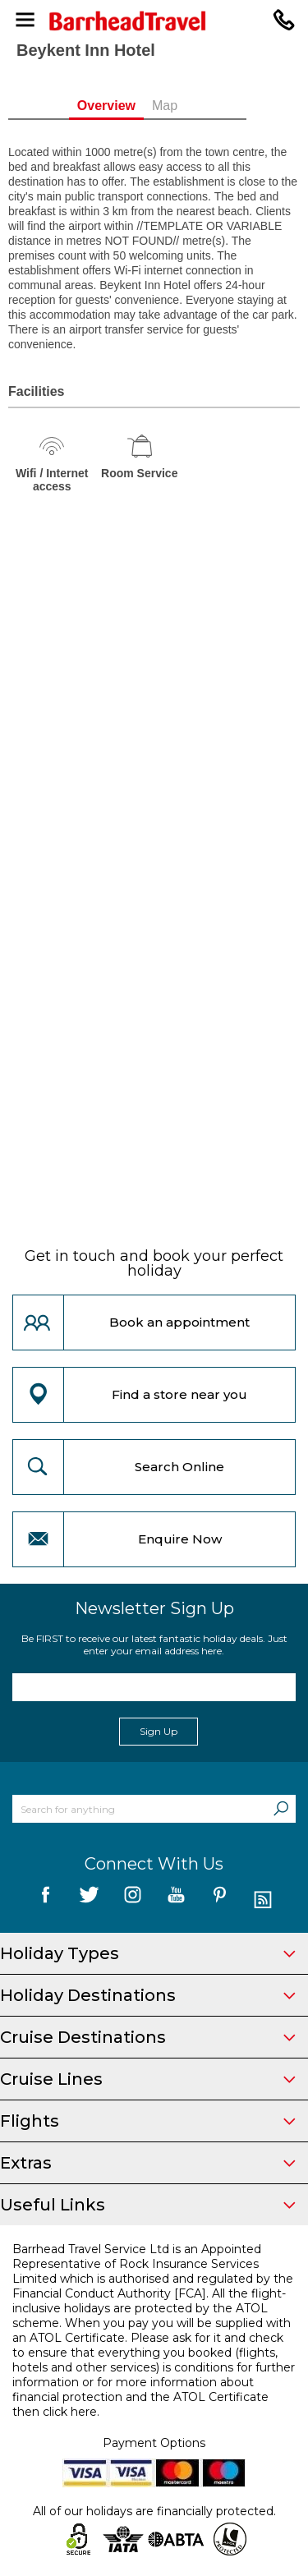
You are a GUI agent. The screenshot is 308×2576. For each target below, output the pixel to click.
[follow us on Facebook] (45, 1900)
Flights (148, 2121)
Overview (132, 106)
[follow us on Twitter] (89, 1900)
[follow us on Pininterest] (219, 1900)
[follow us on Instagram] (132, 1900)
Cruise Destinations (148, 2037)
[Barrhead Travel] (154, 21)
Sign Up (158, 1731)
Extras (148, 2163)
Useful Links (148, 2205)
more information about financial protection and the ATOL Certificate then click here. (140, 2397)
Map (192, 106)
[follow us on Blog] (263, 1900)
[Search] (281, 1809)
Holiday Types (148, 1953)
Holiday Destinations (148, 1995)
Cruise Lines (148, 2079)
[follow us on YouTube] (176, 1900)
